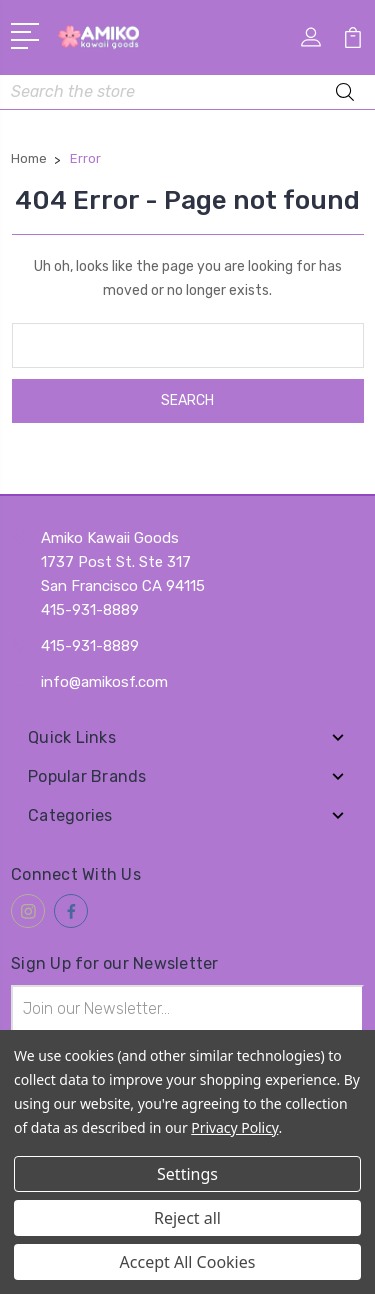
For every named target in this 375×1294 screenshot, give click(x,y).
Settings (187, 1174)
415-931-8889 (90, 646)
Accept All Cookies (188, 1262)
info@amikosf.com (104, 682)
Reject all (187, 1218)
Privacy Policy (234, 1127)
